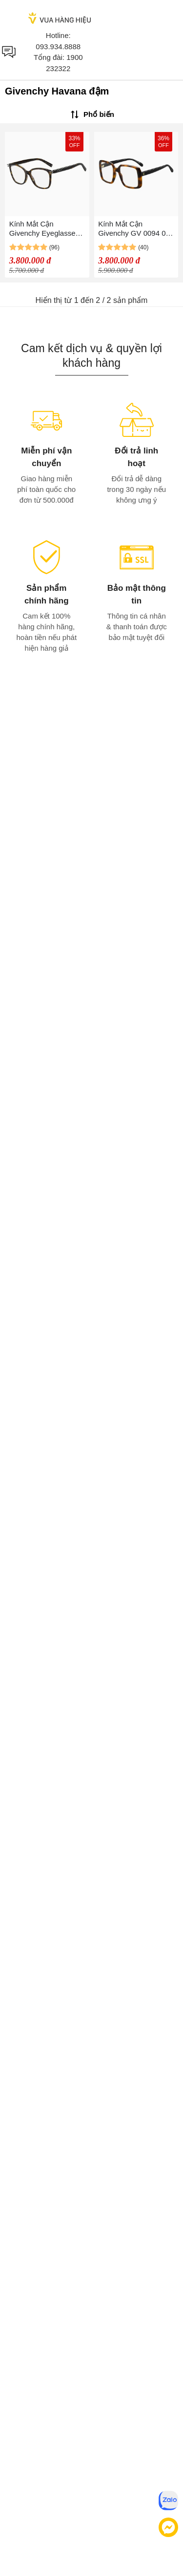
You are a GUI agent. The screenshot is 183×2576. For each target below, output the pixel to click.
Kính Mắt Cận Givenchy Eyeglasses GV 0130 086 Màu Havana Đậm (44, 229)
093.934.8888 (58, 46)
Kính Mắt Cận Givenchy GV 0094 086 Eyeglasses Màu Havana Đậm (136, 229)
